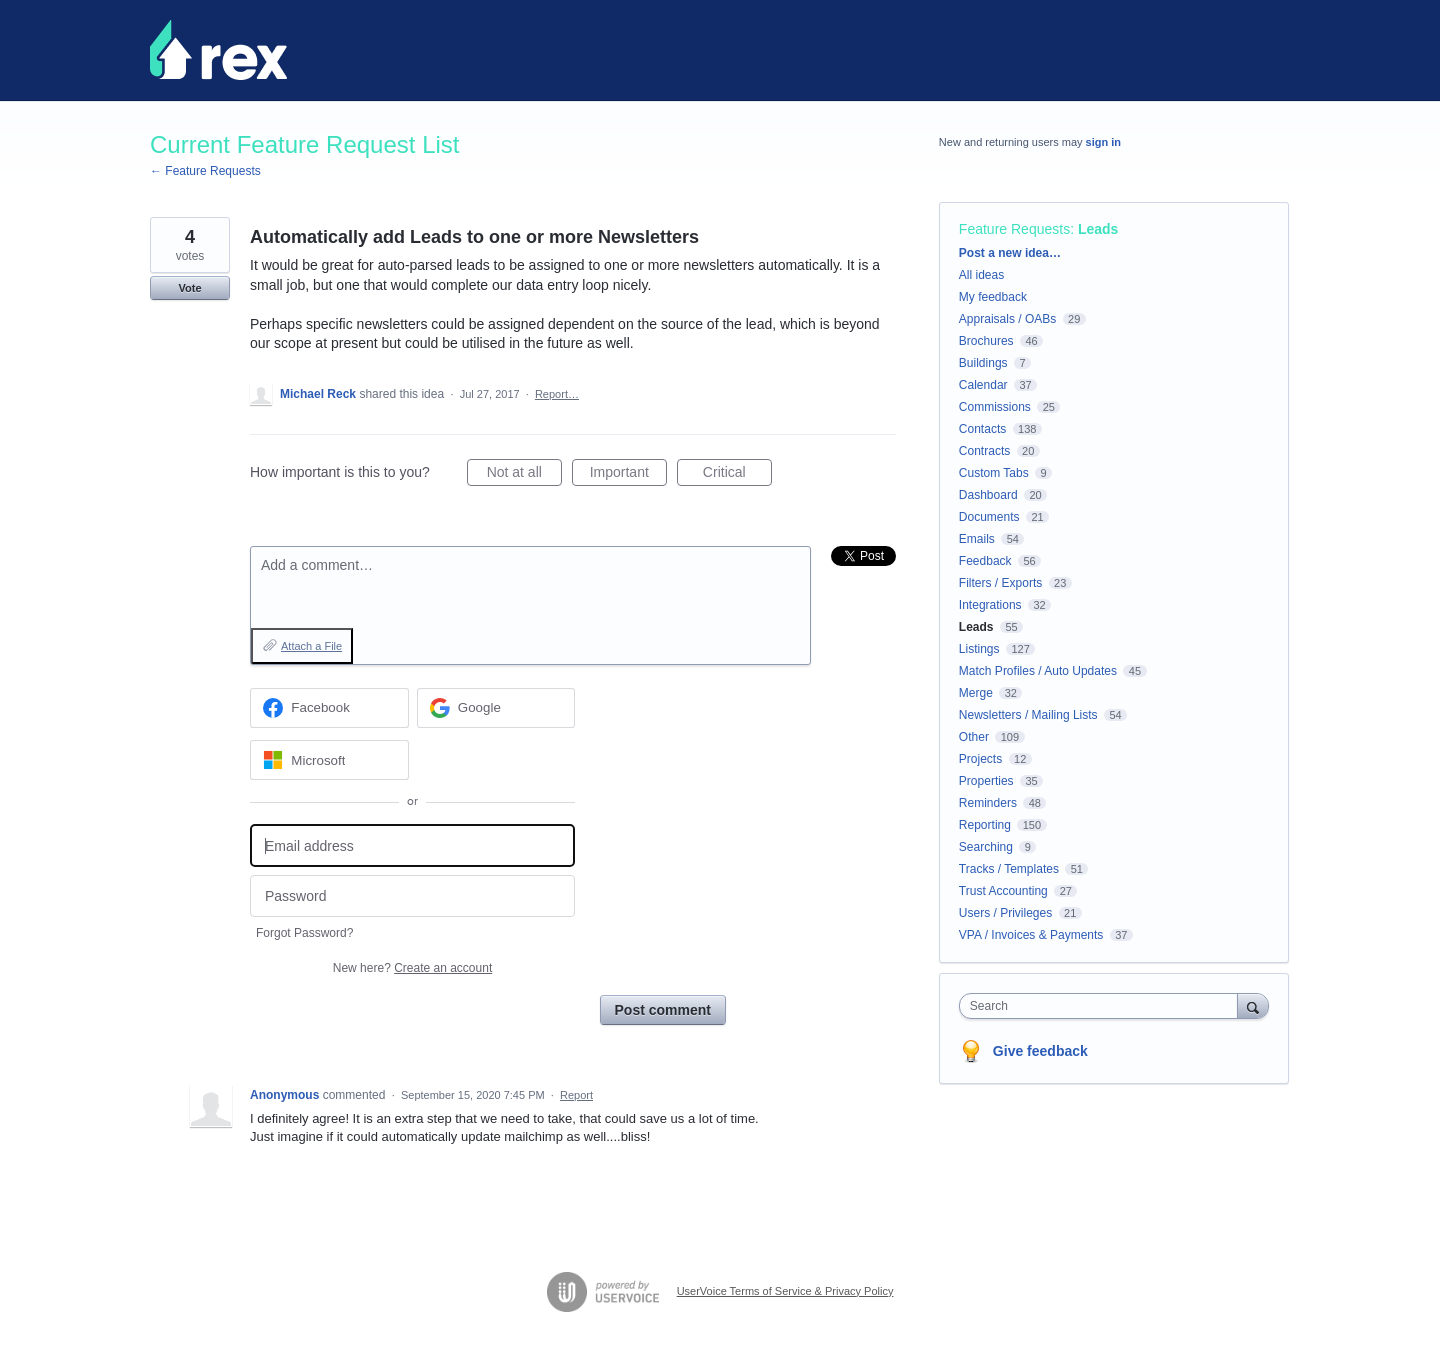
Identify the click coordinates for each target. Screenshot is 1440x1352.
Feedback (985, 561)
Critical (737, 475)
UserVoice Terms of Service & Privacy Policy (785, 1291)
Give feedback (1040, 1051)
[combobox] (1103, 1006)
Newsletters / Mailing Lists (1028, 715)
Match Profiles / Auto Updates (1038, 671)
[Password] (412, 896)
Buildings (983, 363)
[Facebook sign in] (329, 708)
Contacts (982, 429)
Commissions (995, 407)
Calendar (983, 385)
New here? (412, 968)
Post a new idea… (1010, 253)
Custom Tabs (994, 473)
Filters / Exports (1000, 583)
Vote (189, 288)
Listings (979, 649)
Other (974, 737)
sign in (1103, 142)
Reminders (988, 803)
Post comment (663, 1010)
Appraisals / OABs (1007, 319)
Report (576, 1095)
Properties (986, 781)
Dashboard (988, 495)
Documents (989, 517)
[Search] (1253, 1005)
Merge (976, 693)
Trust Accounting (1003, 891)
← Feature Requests (205, 171)
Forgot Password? (304, 933)
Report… (557, 394)
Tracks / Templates (1009, 869)
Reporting (985, 825)
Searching (986, 847)
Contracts (984, 451)
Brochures (986, 341)
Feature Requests (1014, 229)
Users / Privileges (1005, 913)
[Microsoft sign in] (329, 760)
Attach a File (311, 646)
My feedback (993, 297)
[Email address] (412, 845)
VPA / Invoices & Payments (1031, 935)
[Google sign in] (496, 708)
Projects (980, 759)
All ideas (981, 275)
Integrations (990, 605)
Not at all (524, 475)
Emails (977, 539)
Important (628, 475)
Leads (1098, 229)
